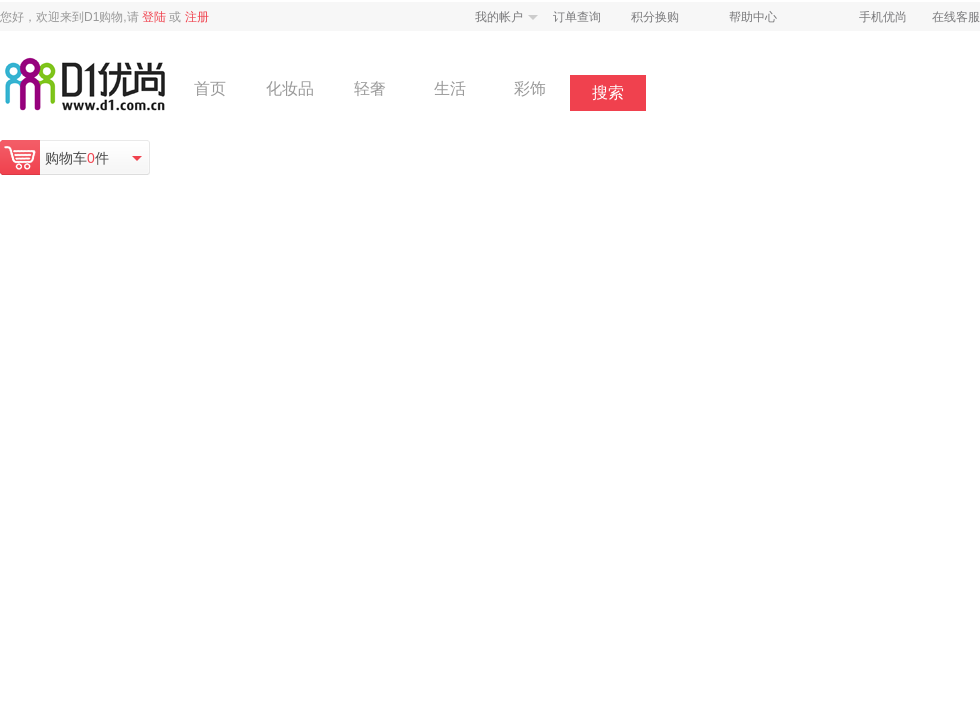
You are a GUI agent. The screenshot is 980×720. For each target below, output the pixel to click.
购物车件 (77, 158)
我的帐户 (499, 17)
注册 (197, 17)
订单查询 (577, 17)
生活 (450, 88)
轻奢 (370, 88)
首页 (210, 88)
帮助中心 (753, 17)
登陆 (154, 17)
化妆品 (290, 88)
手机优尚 (883, 17)
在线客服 (956, 17)
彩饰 (530, 88)
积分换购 (655, 17)
